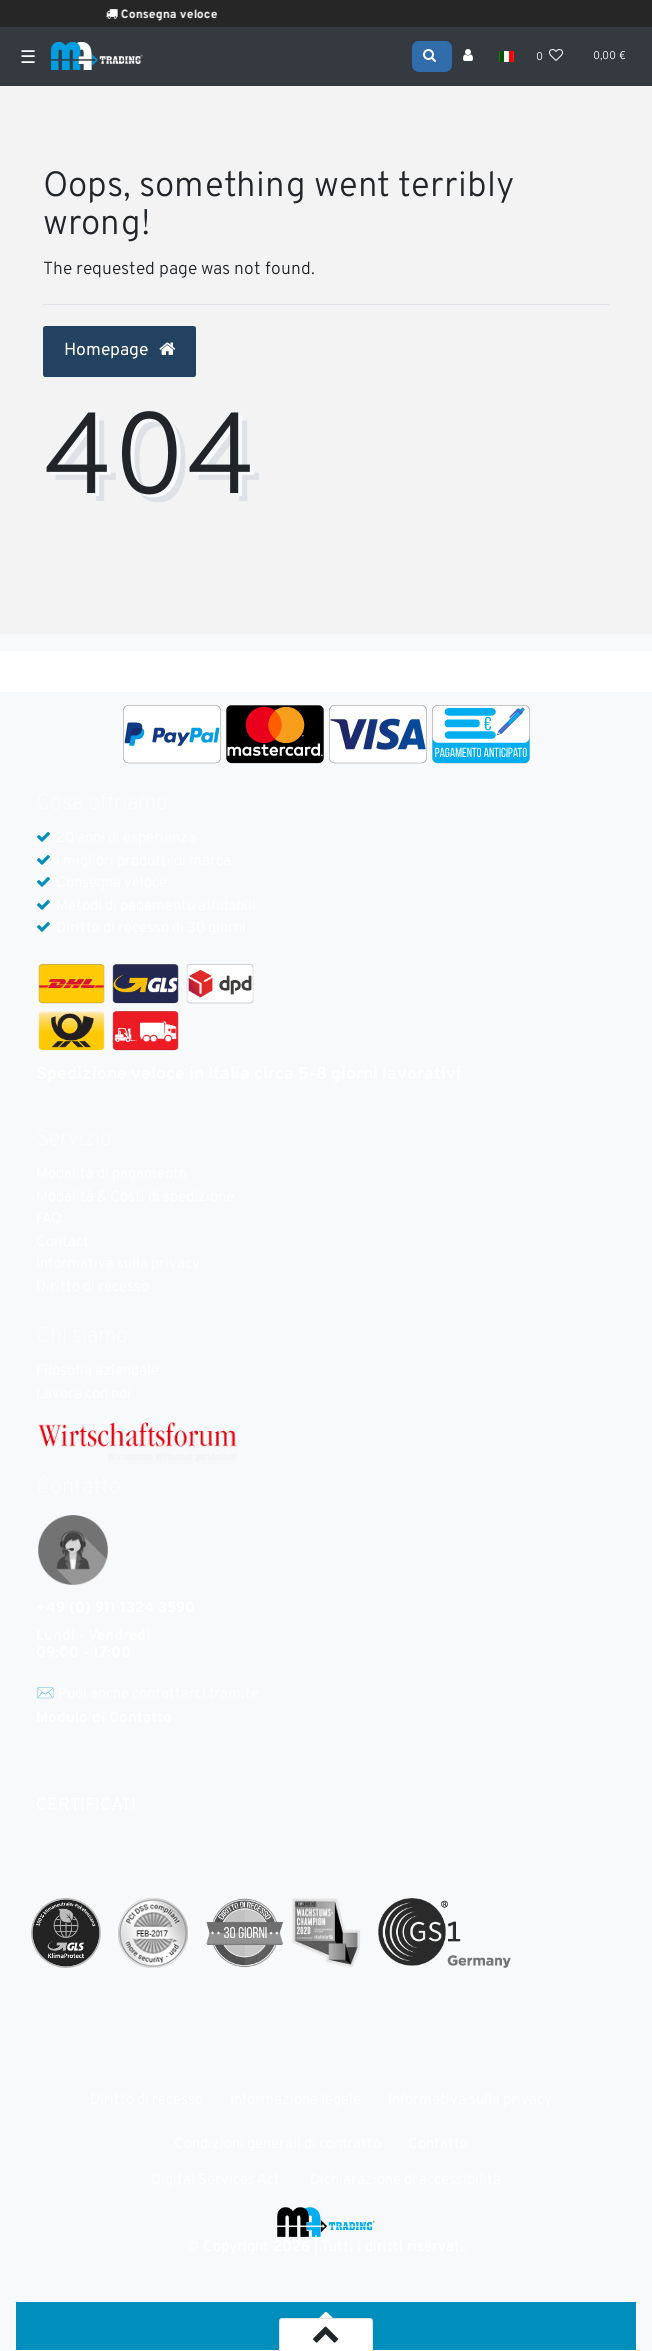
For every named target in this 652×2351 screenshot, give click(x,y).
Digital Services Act (215, 2180)
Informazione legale (295, 2100)
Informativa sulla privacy (118, 1264)
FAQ (49, 1219)
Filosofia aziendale (97, 1371)
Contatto (438, 2144)
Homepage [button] (119, 351)
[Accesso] (470, 57)
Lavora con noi (83, 1394)
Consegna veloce (187, 15)
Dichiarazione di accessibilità (405, 2180)
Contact (62, 1242)
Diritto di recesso (92, 1287)
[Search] (432, 55)
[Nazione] (505, 56)
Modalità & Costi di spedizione (135, 1197)
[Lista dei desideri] (550, 57)
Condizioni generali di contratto (277, 2144)
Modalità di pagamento (111, 1174)
